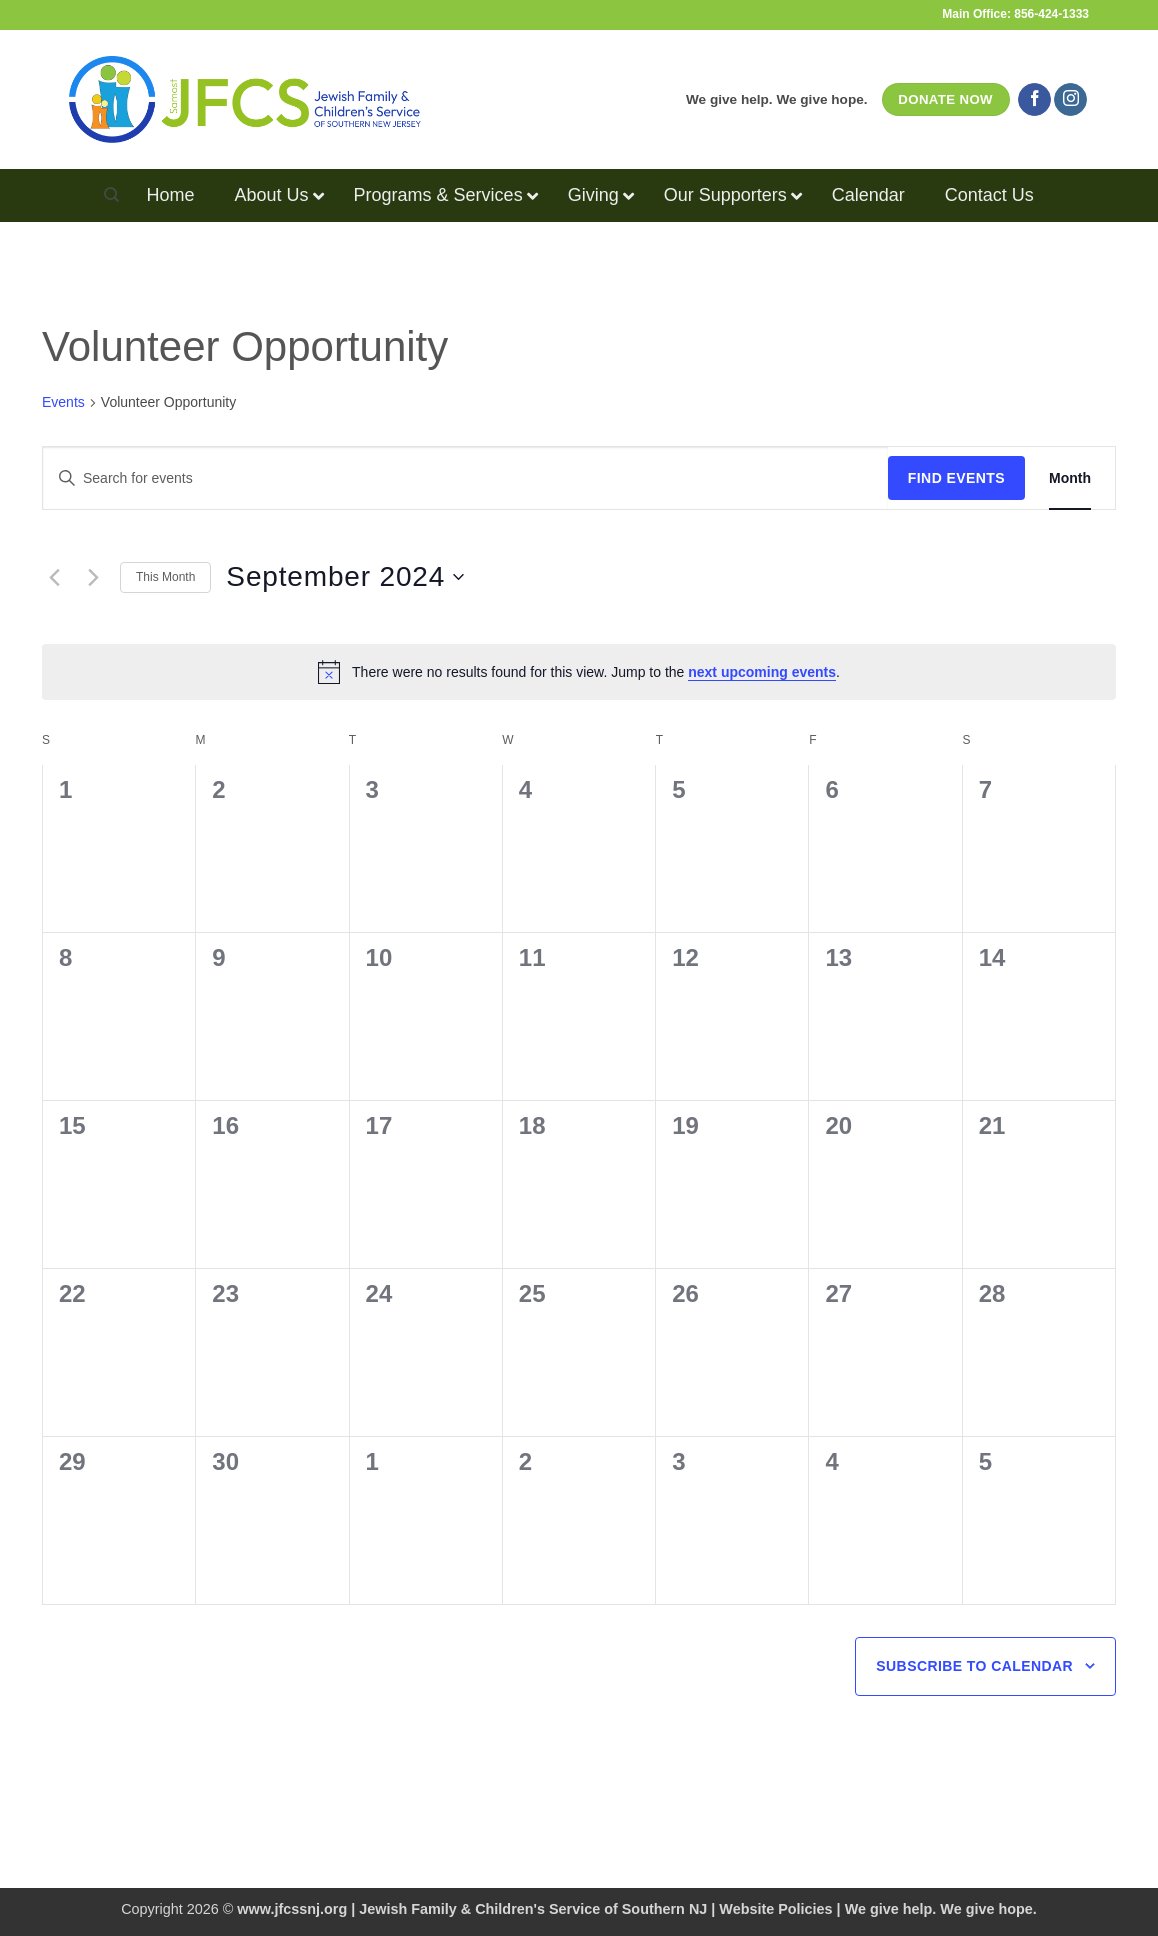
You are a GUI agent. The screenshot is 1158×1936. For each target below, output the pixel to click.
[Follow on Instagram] (1070, 100)
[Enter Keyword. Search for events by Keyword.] (465, 478)
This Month (165, 577)
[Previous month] (54, 577)
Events (63, 402)
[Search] (111, 195)
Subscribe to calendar (974, 1666)
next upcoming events (762, 672)
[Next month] (93, 577)
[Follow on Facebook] (1034, 100)
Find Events (956, 478)
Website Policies (775, 1909)
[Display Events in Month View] (1070, 478)
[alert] (579, 672)
